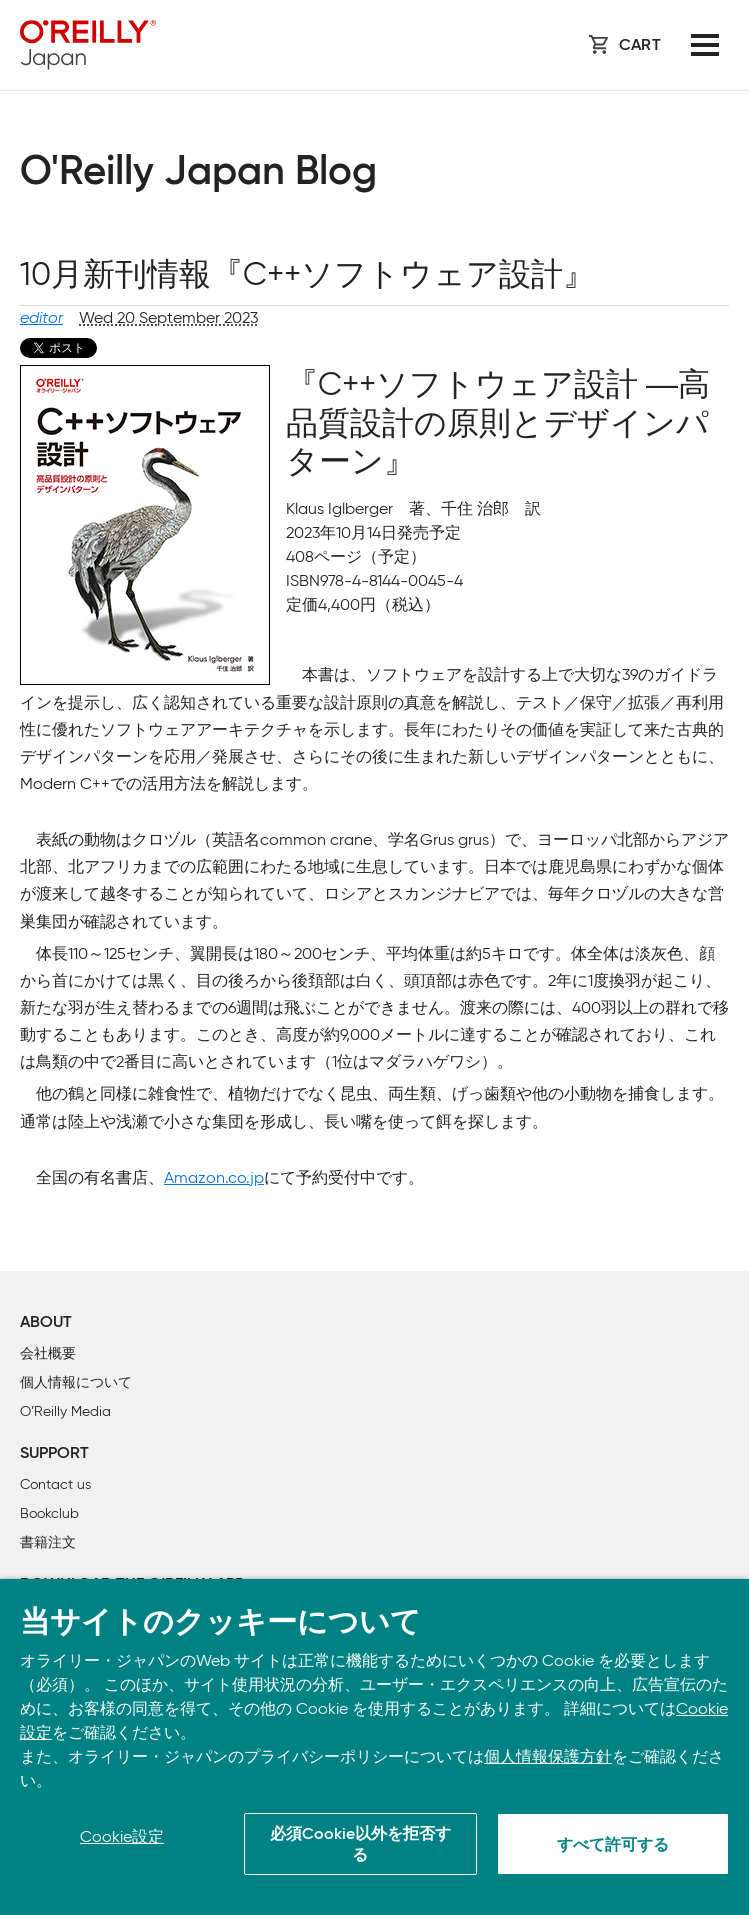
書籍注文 (48, 1542)
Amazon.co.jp (214, 1177)
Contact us (55, 1484)
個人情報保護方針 (548, 1756)
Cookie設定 (122, 1836)
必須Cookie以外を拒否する (360, 1845)
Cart (640, 46)
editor (41, 317)
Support (54, 1454)
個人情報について (76, 1382)
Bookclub (49, 1513)
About (46, 1323)
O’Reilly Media (65, 1411)
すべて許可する (613, 1846)
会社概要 (48, 1353)
